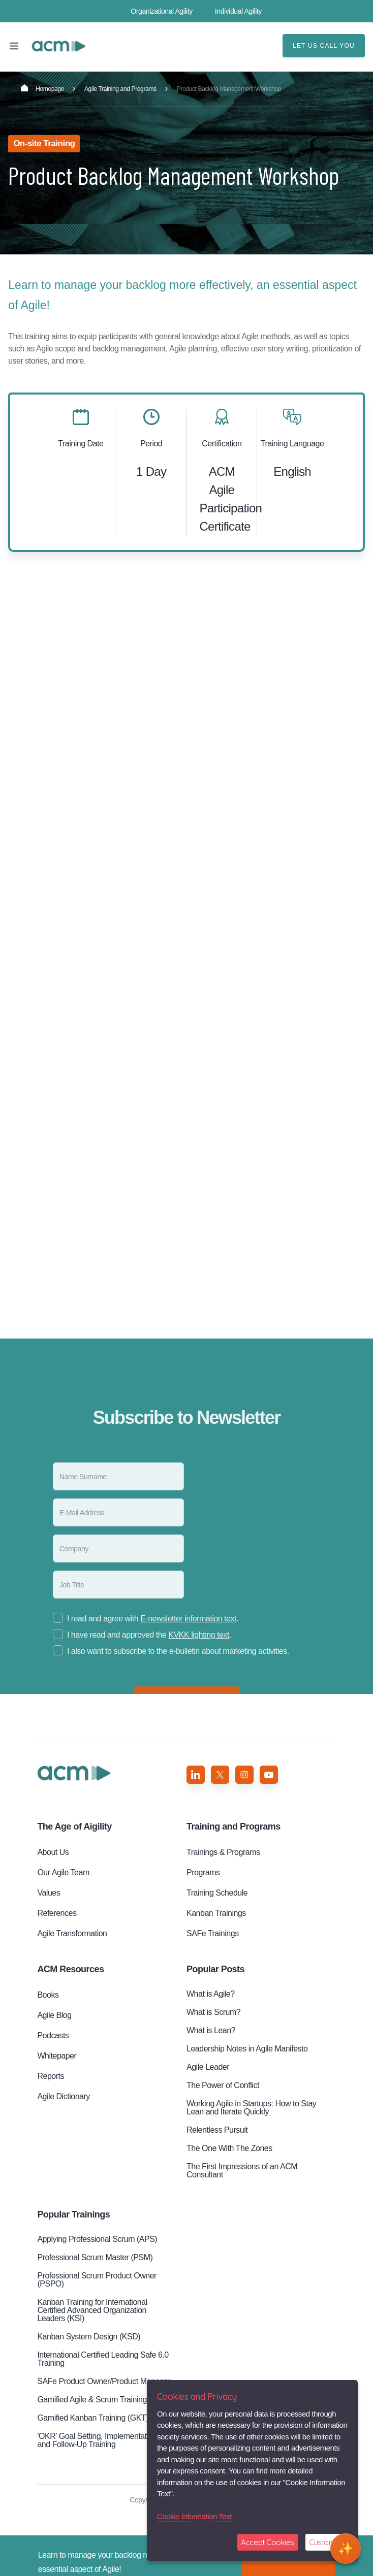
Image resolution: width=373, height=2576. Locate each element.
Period (151, 443)
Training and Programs (233, 1826)
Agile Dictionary (63, 2096)
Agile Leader (207, 2067)
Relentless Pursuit (216, 2130)
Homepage (42, 88)
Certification (221, 443)
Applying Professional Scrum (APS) (97, 2239)
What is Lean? (210, 2030)
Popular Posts (215, 1969)
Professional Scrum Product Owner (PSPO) (97, 2279)
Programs (203, 1872)
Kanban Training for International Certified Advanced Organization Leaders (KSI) (92, 2310)
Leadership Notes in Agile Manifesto (246, 2048)
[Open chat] (345, 2548)
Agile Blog (54, 2015)
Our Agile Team (63, 1872)
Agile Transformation (72, 1933)
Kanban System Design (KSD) (88, 2336)
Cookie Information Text (194, 2516)
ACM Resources (70, 1969)
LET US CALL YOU (324, 45)
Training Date (80, 443)
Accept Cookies (267, 2542)
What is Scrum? (213, 2012)
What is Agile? (210, 1994)
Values (48, 1892)
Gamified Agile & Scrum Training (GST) (103, 2399)
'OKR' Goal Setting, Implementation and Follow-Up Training (97, 2440)
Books (47, 1995)
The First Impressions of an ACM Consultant (241, 2170)
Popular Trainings (73, 2214)
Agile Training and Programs (120, 88)
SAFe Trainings (212, 1933)
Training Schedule (216, 1892)
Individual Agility (238, 11)
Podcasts (53, 2035)
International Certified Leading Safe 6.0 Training (102, 2359)
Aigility (74, 1826)
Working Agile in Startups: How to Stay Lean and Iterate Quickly (251, 2107)
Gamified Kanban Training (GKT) (92, 2418)
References (56, 1913)
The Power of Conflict (222, 2085)
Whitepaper (56, 2055)
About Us (53, 1852)
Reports (50, 2076)
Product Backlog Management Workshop (58, 46)
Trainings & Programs (223, 1852)
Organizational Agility (162, 11)
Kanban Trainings (216, 1913)
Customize (326, 2542)
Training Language (292, 443)
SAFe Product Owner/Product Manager (103, 2381)
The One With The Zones (229, 2148)
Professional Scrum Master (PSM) (94, 2257)
